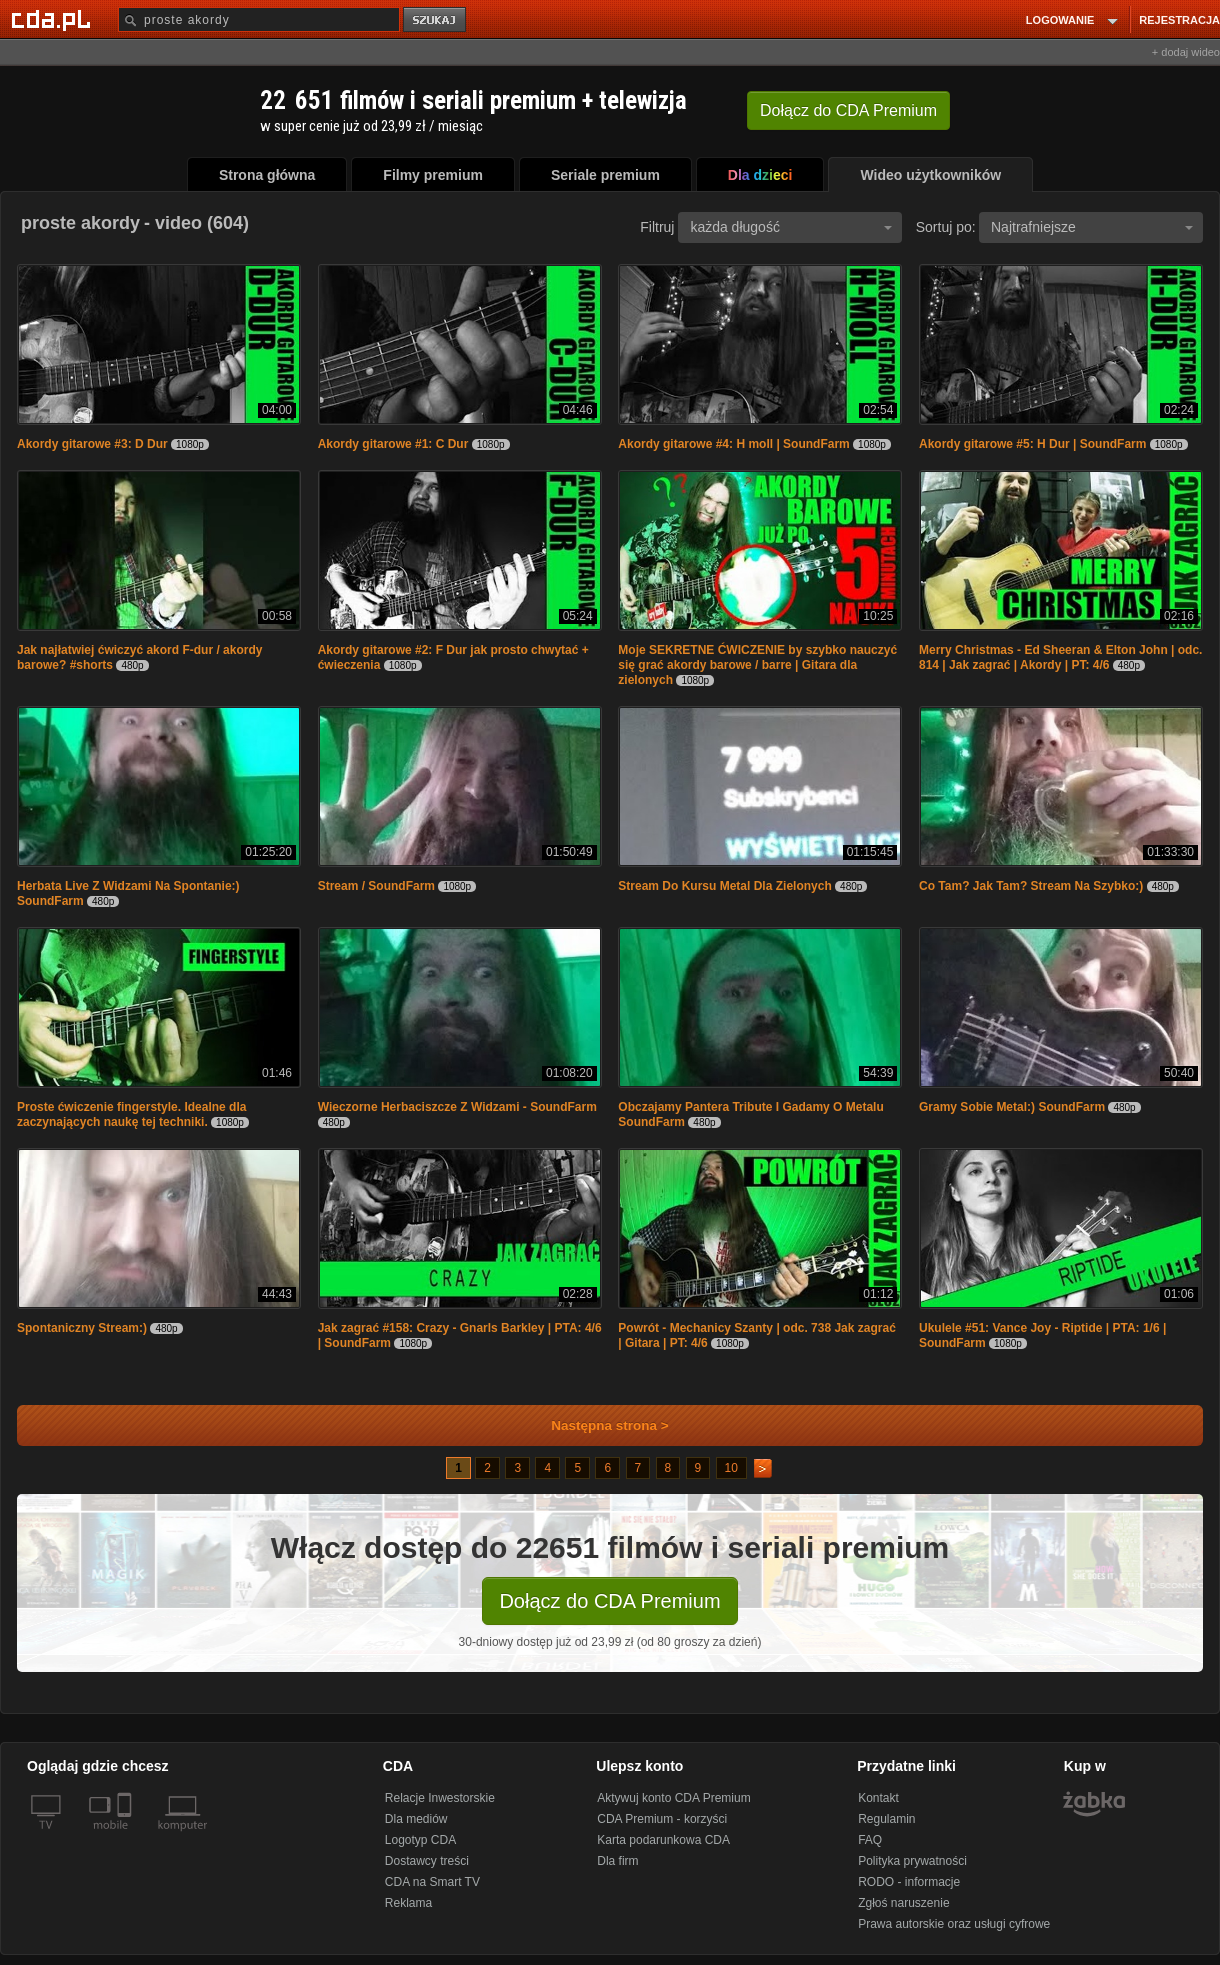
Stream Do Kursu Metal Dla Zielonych (724, 886)
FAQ (870, 1840)
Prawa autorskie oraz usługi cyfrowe (954, 1924)
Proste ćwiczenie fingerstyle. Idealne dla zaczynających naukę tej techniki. (131, 1114)
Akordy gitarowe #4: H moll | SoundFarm (733, 444)
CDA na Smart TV (432, 1882)
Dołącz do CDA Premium (609, 1601)
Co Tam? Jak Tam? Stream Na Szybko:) (1031, 886)
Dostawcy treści (427, 1861)
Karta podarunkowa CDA (663, 1840)
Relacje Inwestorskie (440, 1798)
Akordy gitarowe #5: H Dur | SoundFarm (1032, 444)
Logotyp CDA (420, 1840)
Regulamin (886, 1819)
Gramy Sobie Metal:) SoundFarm (1012, 1107)
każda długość (791, 227)
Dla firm (617, 1861)
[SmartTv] (126, 1837)
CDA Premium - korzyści (662, 1819)
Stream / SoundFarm (376, 886)
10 (731, 1468)
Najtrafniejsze (1092, 227)
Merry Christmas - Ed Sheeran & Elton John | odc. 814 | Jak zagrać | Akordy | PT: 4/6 (1060, 657)
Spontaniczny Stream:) (82, 1328)
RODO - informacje (909, 1882)
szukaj (436, 20)
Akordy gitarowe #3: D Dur (92, 444)
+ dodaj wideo (1186, 52)
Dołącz (848, 110)
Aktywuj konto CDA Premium (673, 1798)
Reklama (408, 1903)
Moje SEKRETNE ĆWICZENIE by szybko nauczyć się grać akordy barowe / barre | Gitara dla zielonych (757, 665)
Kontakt (878, 1798)
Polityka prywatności (912, 1861)
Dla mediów (416, 1819)
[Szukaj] (259, 19)
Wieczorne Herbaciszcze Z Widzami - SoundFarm (457, 1107)
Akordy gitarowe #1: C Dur (393, 444)
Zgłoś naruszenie (903, 1903)
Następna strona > (596, 1425)
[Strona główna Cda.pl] (54, 19)
